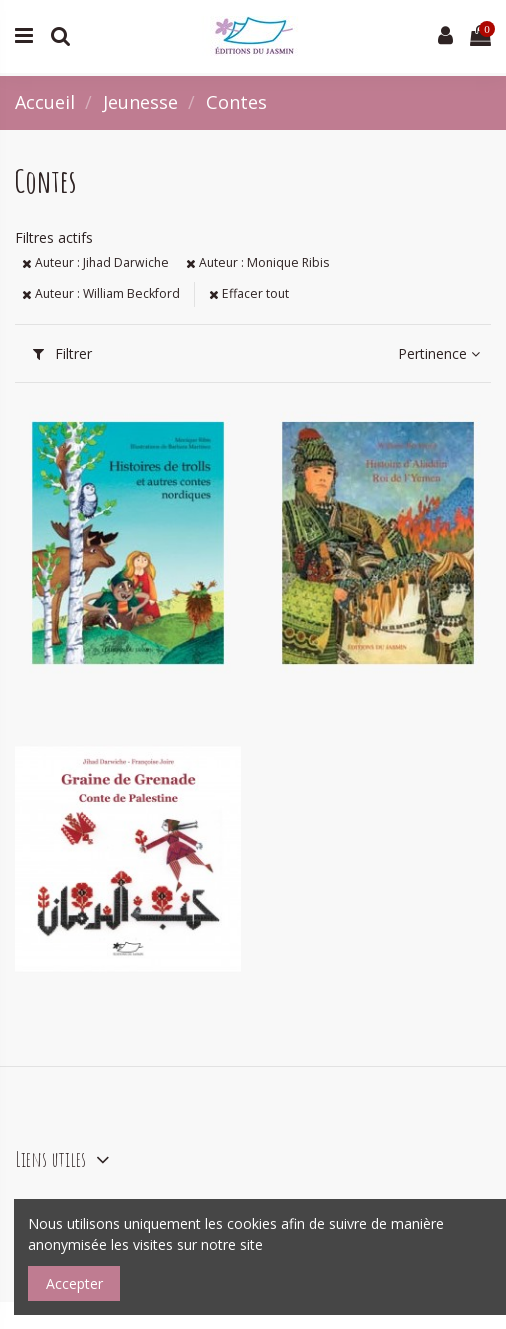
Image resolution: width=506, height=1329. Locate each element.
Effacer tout (249, 293)
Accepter (74, 1283)
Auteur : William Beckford (101, 293)
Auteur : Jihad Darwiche (95, 262)
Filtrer (62, 353)
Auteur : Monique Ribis (257, 262)
